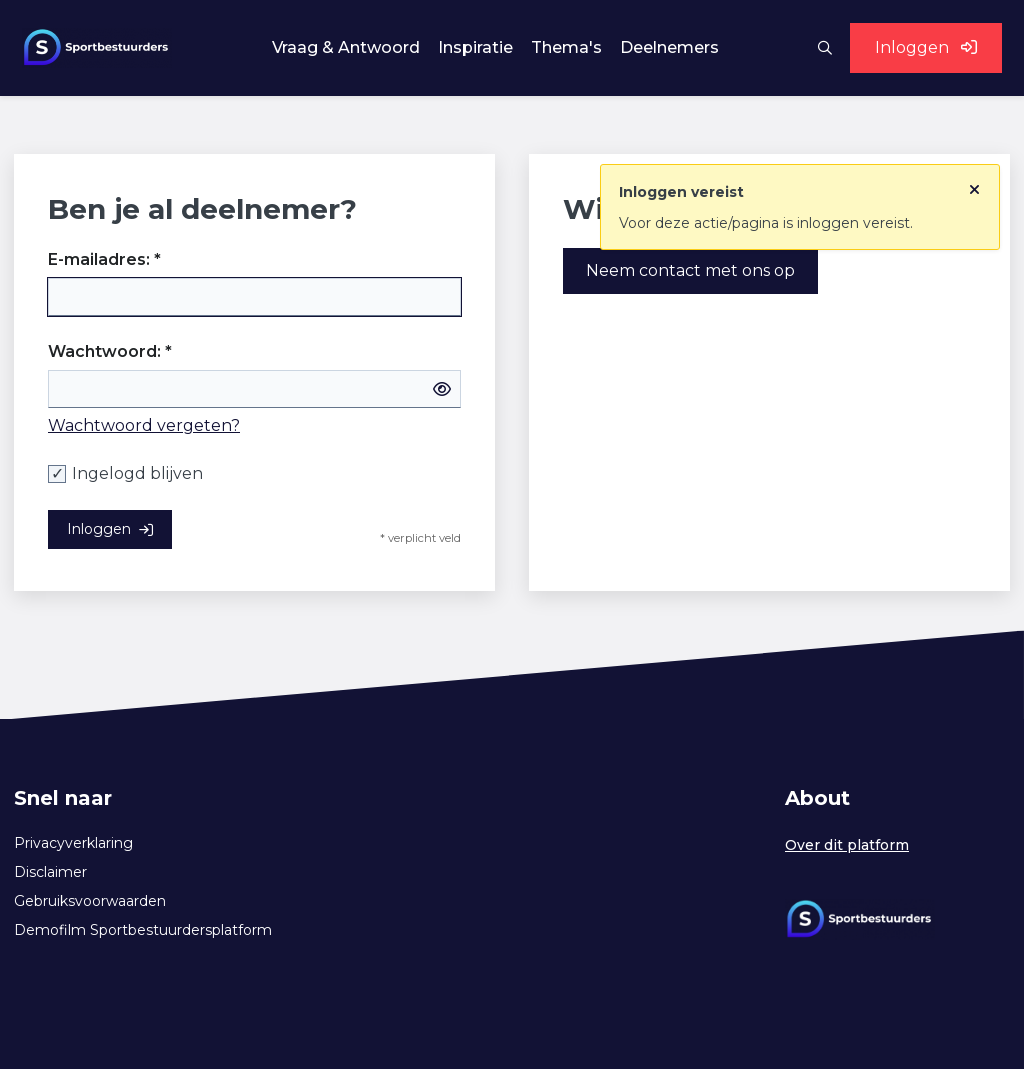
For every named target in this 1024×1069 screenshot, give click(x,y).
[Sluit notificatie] (974, 185)
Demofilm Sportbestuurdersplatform (143, 930)
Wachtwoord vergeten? (144, 425)
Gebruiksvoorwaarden (90, 901)
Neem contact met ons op (690, 270)
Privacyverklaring (73, 843)
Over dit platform (847, 845)
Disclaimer (50, 872)
